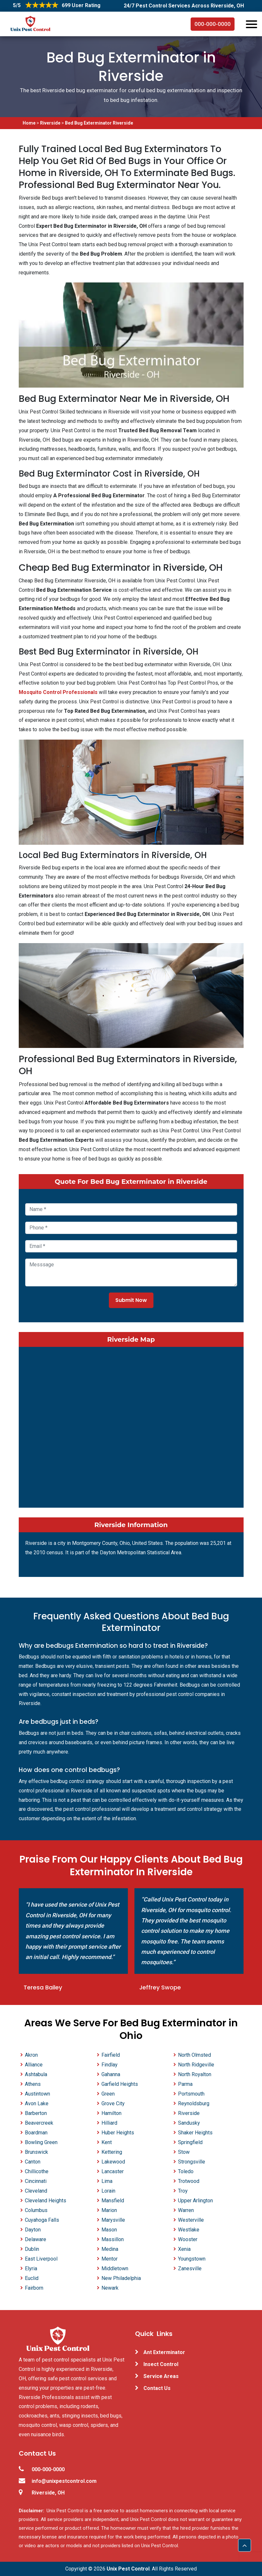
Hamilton (111, 2113)
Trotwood (188, 2181)
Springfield (190, 2142)
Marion (109, 2210)
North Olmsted (194, 2055)
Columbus (36, 2210)
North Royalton (194, 2074)
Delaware (35, 2239)
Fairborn (34, 2288)
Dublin (32, 2249)
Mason (109, 2230)
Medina (109, 2249)
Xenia (184, 2249)
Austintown (37, 2094)
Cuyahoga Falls (42, 2220)
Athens (33, 2084)
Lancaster (112, 2171)
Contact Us (157, 2388)
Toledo (186, 2171)
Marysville (113, 2220)
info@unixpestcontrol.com (64, 2481)
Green (108, 2094)
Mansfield (112, 2200)
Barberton (36, 2113)
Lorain (108, 2191)
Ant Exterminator (164, 2352)
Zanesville (190, 2268)
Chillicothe (36, 2171)
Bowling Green (41, 2142)
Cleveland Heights (45, 2200)
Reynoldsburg (193, 2103)
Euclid (31, 2278)
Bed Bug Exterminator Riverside (99, 123)
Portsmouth (191, 2094)
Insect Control (160, 2364)
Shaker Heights (195, 2133)
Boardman (36, 2133)
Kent (106, 2142)
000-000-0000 (212, 24)
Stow (184, 2152)
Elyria (31, 2268)
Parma (185, 2084)
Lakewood (113, 2162)
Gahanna (110, 2074)
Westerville (191, 2220)
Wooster (187, 2239)
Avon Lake (36, 2103)
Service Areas (161, 2376)
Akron (31, 2055)
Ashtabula (36, 2074)
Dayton (33, 2230)
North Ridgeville (196, 2065)
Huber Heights (117, 2133)
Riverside (50, 123)
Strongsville (191, 2162)
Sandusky (189, 2123)
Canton (32, 2162)
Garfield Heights (119, 2084)
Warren (186, 2210)
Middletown (114, 2268)
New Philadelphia (121, 2278)
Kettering (111, 2152)
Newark (110, 2288)
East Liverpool (41, 2259)
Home (30, 123)
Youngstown (191, 2259)
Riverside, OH (48, 2493)
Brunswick (36, 2152)
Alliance (34, 2065)
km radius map (131, 1426)
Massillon (112, 2239)
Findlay (109, 2065)
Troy (183, 2191)
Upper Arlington (195, 2200)
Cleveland (36, 2191)
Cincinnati (36, 2181)
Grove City (113, 2103)
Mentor (109, 2259)
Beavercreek (39, 2123)
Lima (106, 2181)
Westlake (188, 2230)
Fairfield (110, 2055)
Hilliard (109, 2123)
